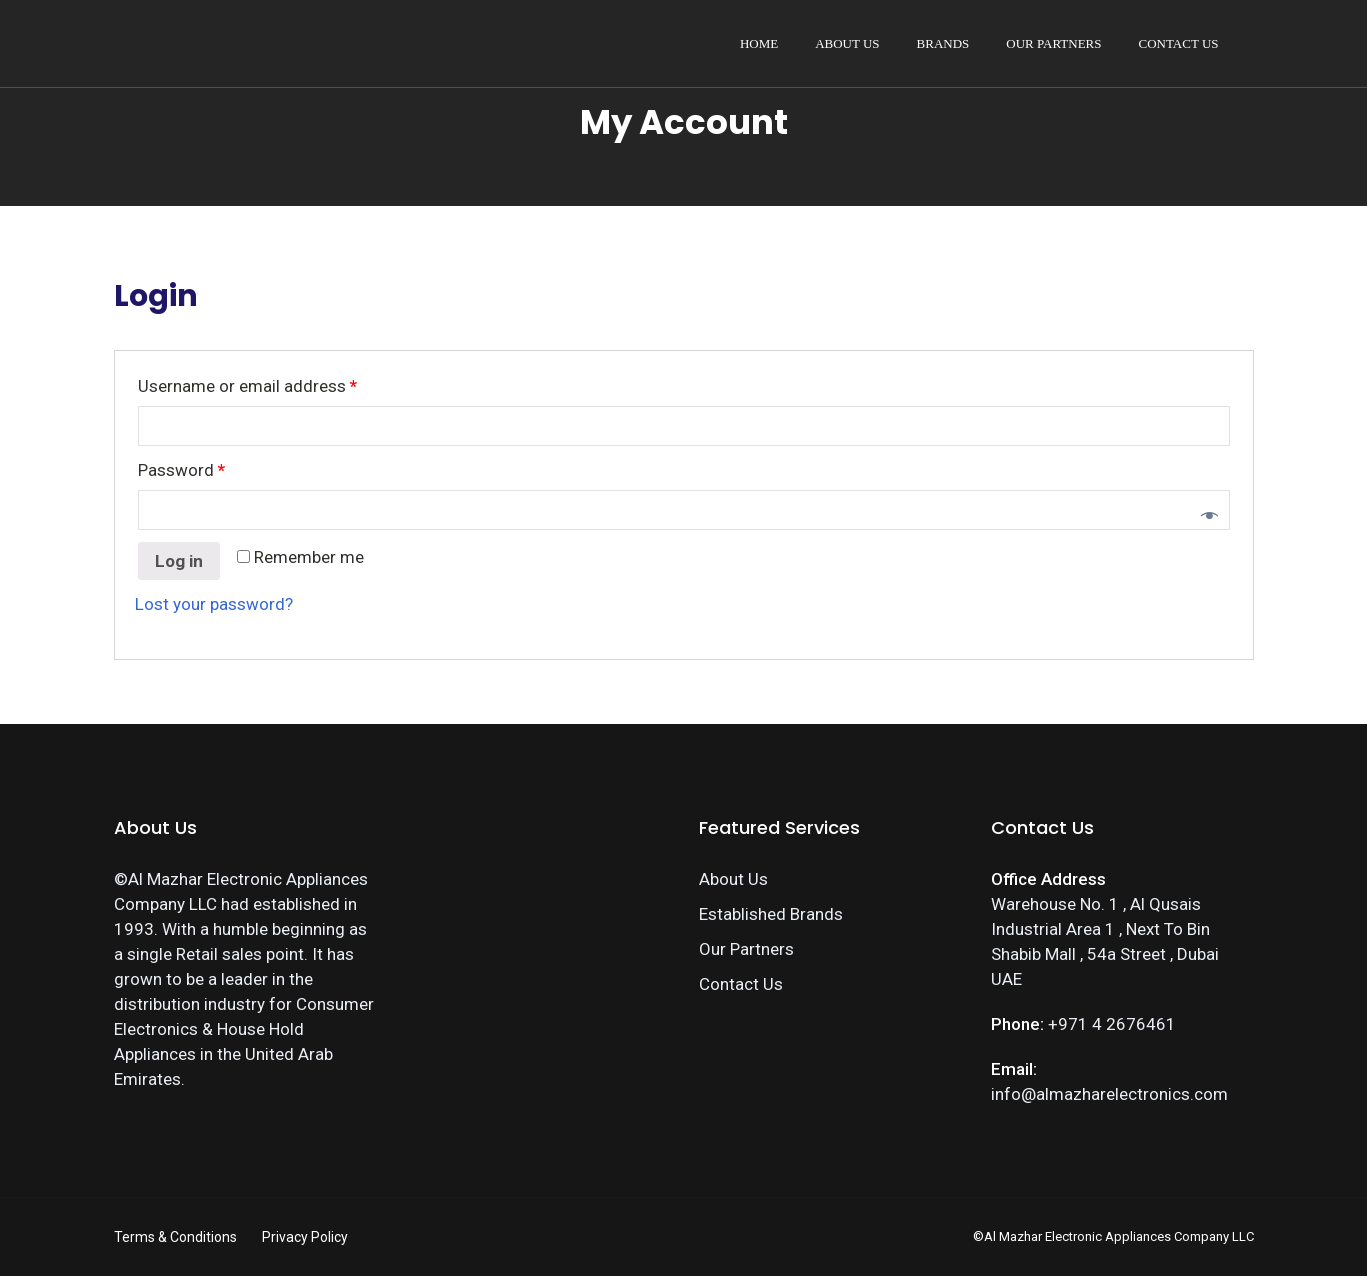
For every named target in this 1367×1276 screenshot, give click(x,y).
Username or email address (247, 386)
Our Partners (1053, 43)
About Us (847, 43)
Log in (179, 561)
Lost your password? (214, 604)
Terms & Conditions (175, 1237)
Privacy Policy (305, 1237)
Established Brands (771, 914)
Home (759, 43)
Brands (943, 43)
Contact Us (1179, 43)
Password (181, 470)
